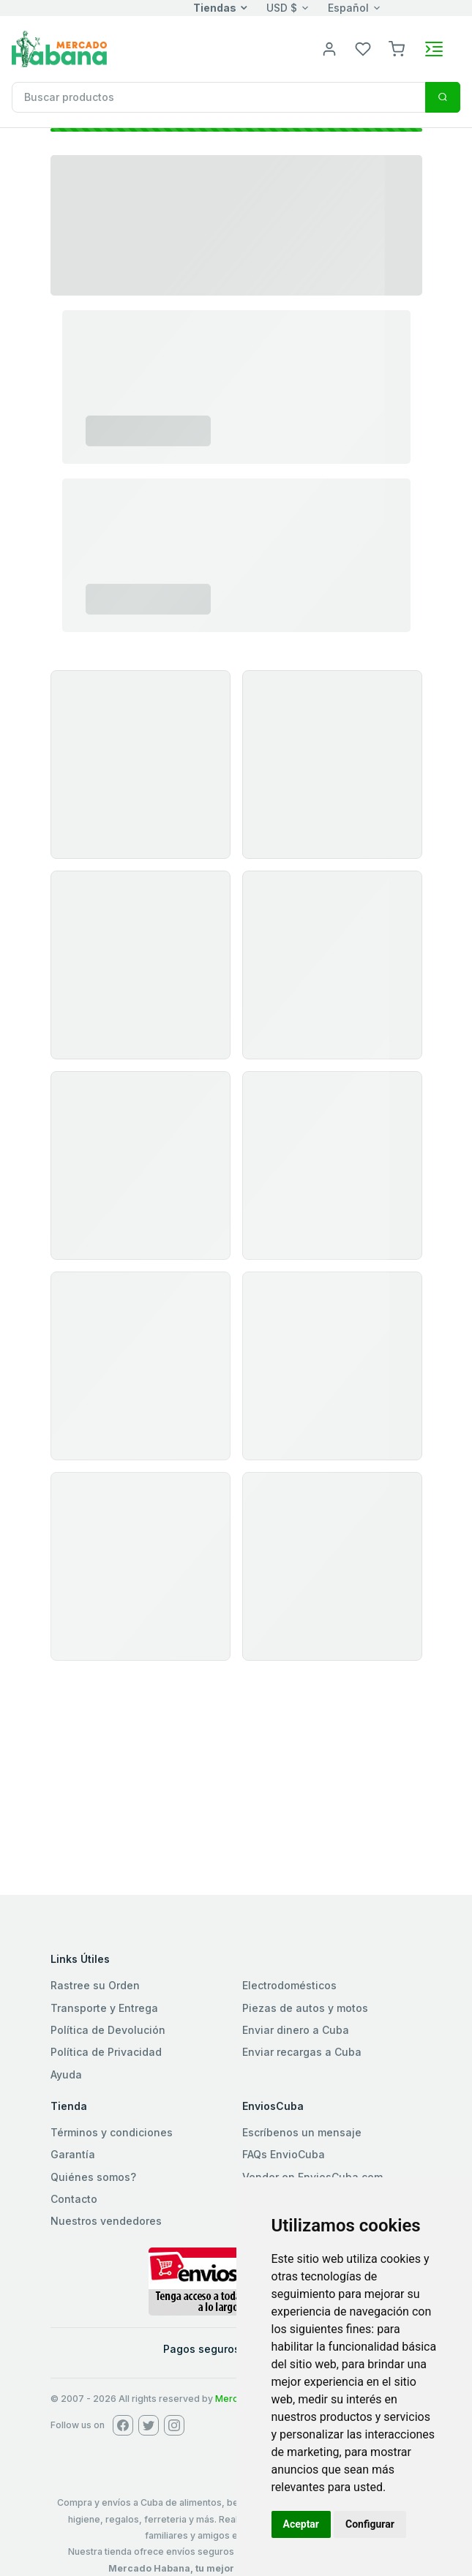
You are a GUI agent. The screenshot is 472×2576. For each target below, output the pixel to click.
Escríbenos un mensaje (302, 2132)
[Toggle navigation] (434, 49)
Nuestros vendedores (106, 2221)
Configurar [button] (369, 2524)
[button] (397, 48)
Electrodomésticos (289, 1985)
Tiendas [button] (214, 7)
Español (348, 7)
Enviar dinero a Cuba (295, 2030)
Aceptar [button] (301, 2524)
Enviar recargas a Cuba (302, 2052)
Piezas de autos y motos (305, 2008)
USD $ (281, 7)
